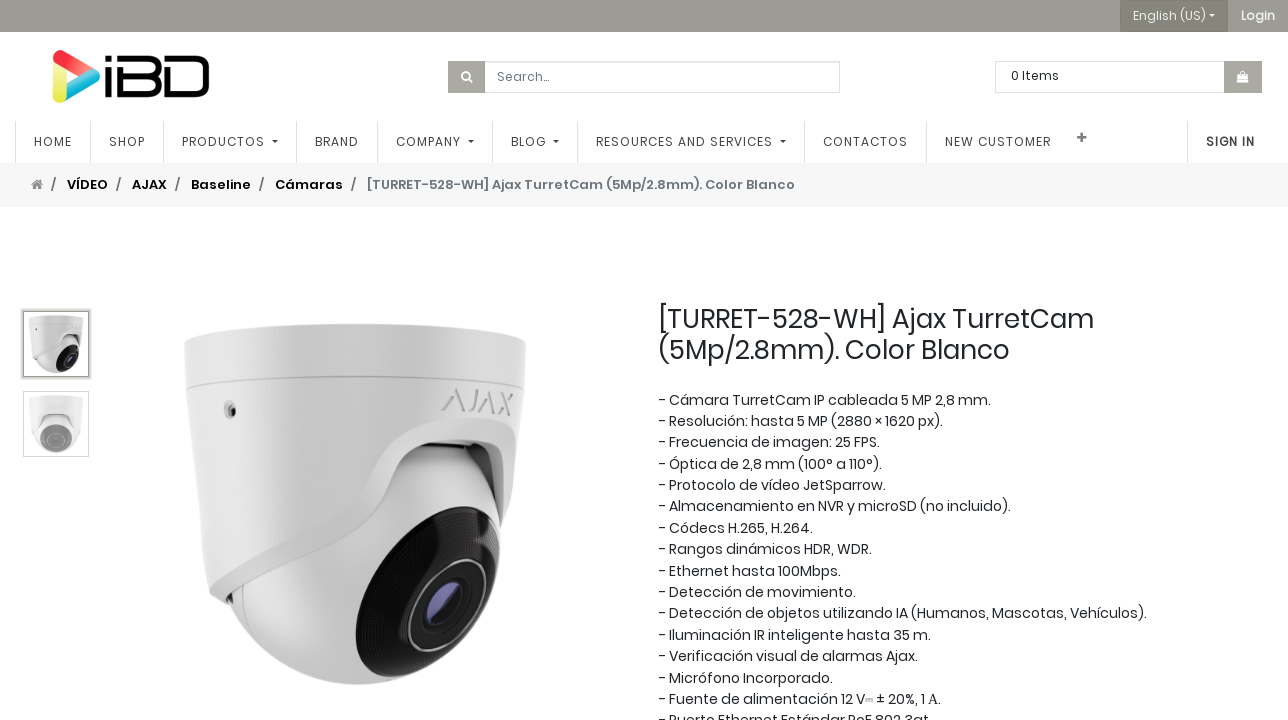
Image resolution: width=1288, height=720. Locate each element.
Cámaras (309, 184)
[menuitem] (53, 142)
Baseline (221, 184)
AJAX (149, 184)
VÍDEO (87, 184)
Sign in (1230, 141)
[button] (1258, 16)
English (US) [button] (1169, 15)
